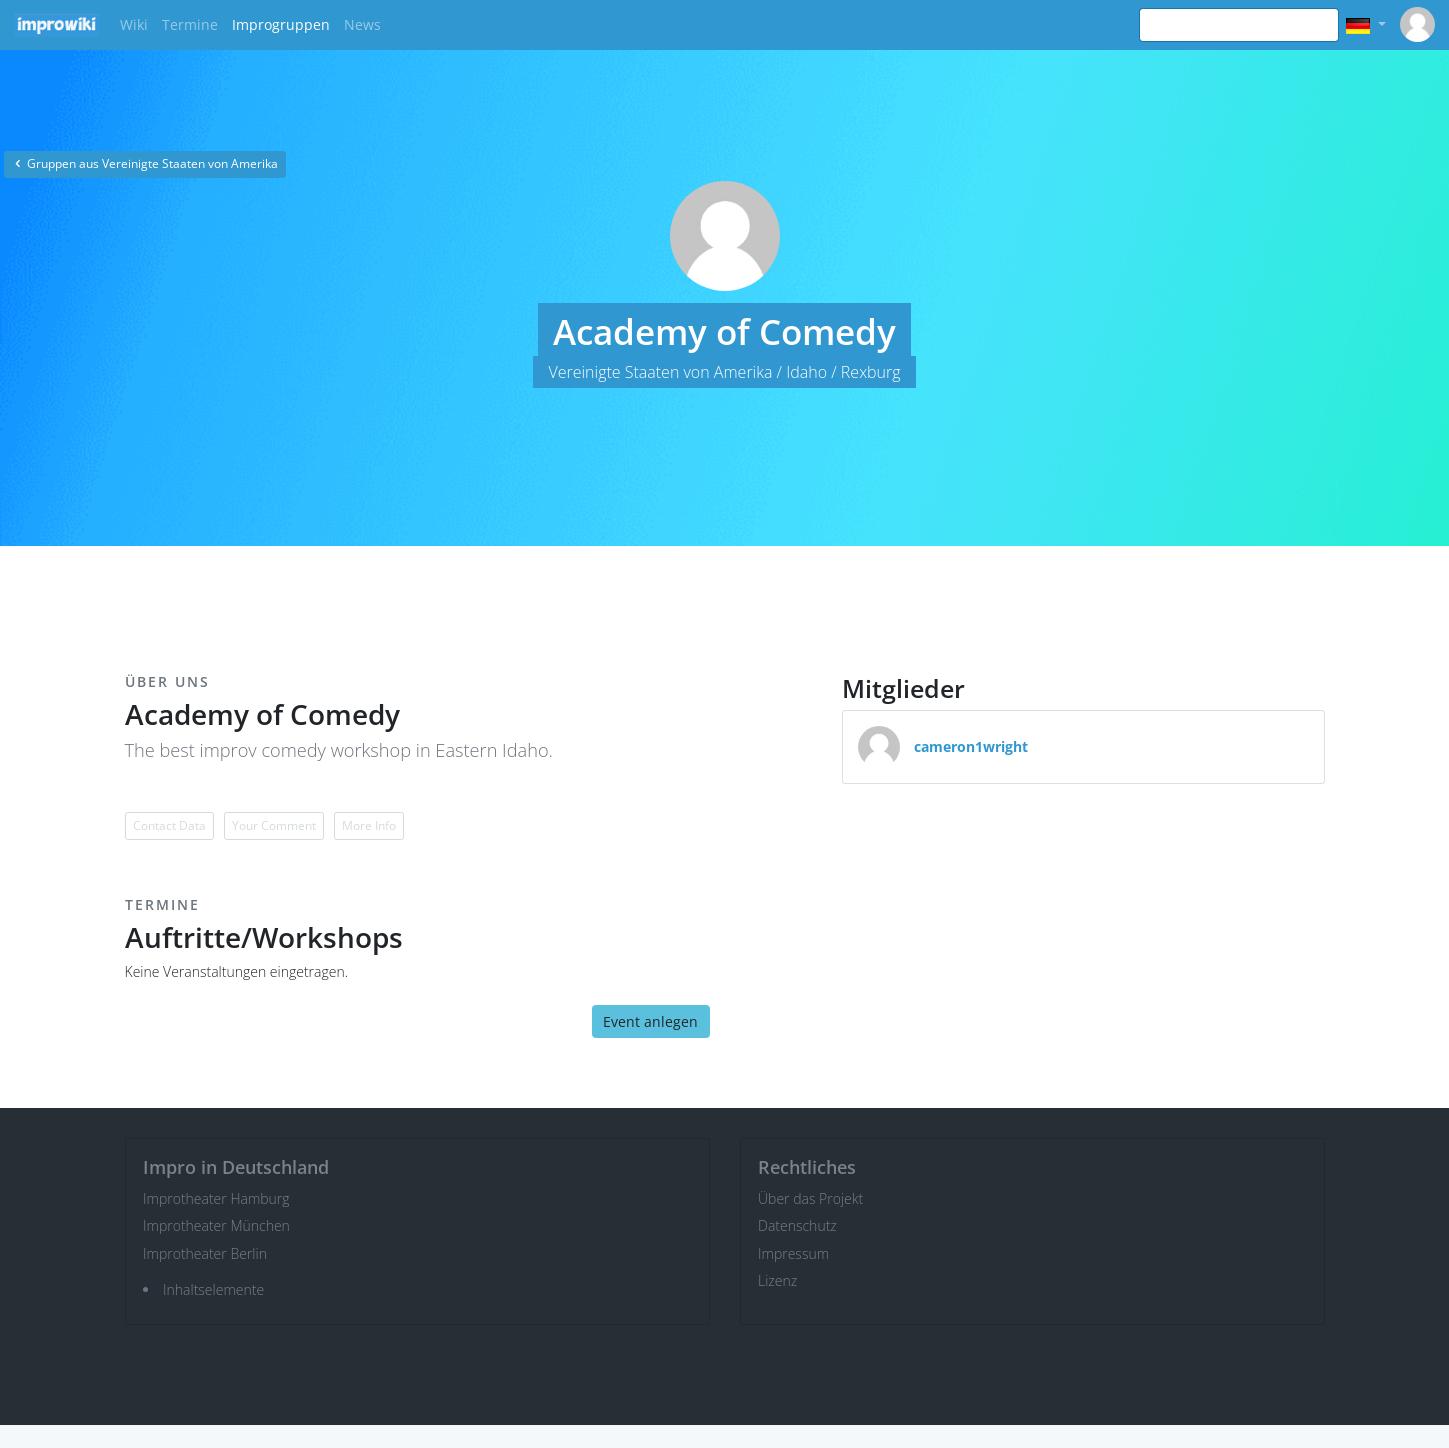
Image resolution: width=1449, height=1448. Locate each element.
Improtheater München (216, 1225)
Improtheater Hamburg (216, 1198)
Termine (190, 24)
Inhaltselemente (213, 1289)
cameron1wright (971, 746)
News (362, 24)
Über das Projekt (810, 1198)
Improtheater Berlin (205, 1253)
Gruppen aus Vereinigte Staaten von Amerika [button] (145, 163)
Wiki (134, 24)
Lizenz (777, 1280)
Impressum (793, 1253)
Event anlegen (650, 1021)
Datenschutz (797, 1225)
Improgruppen (281, 24)
